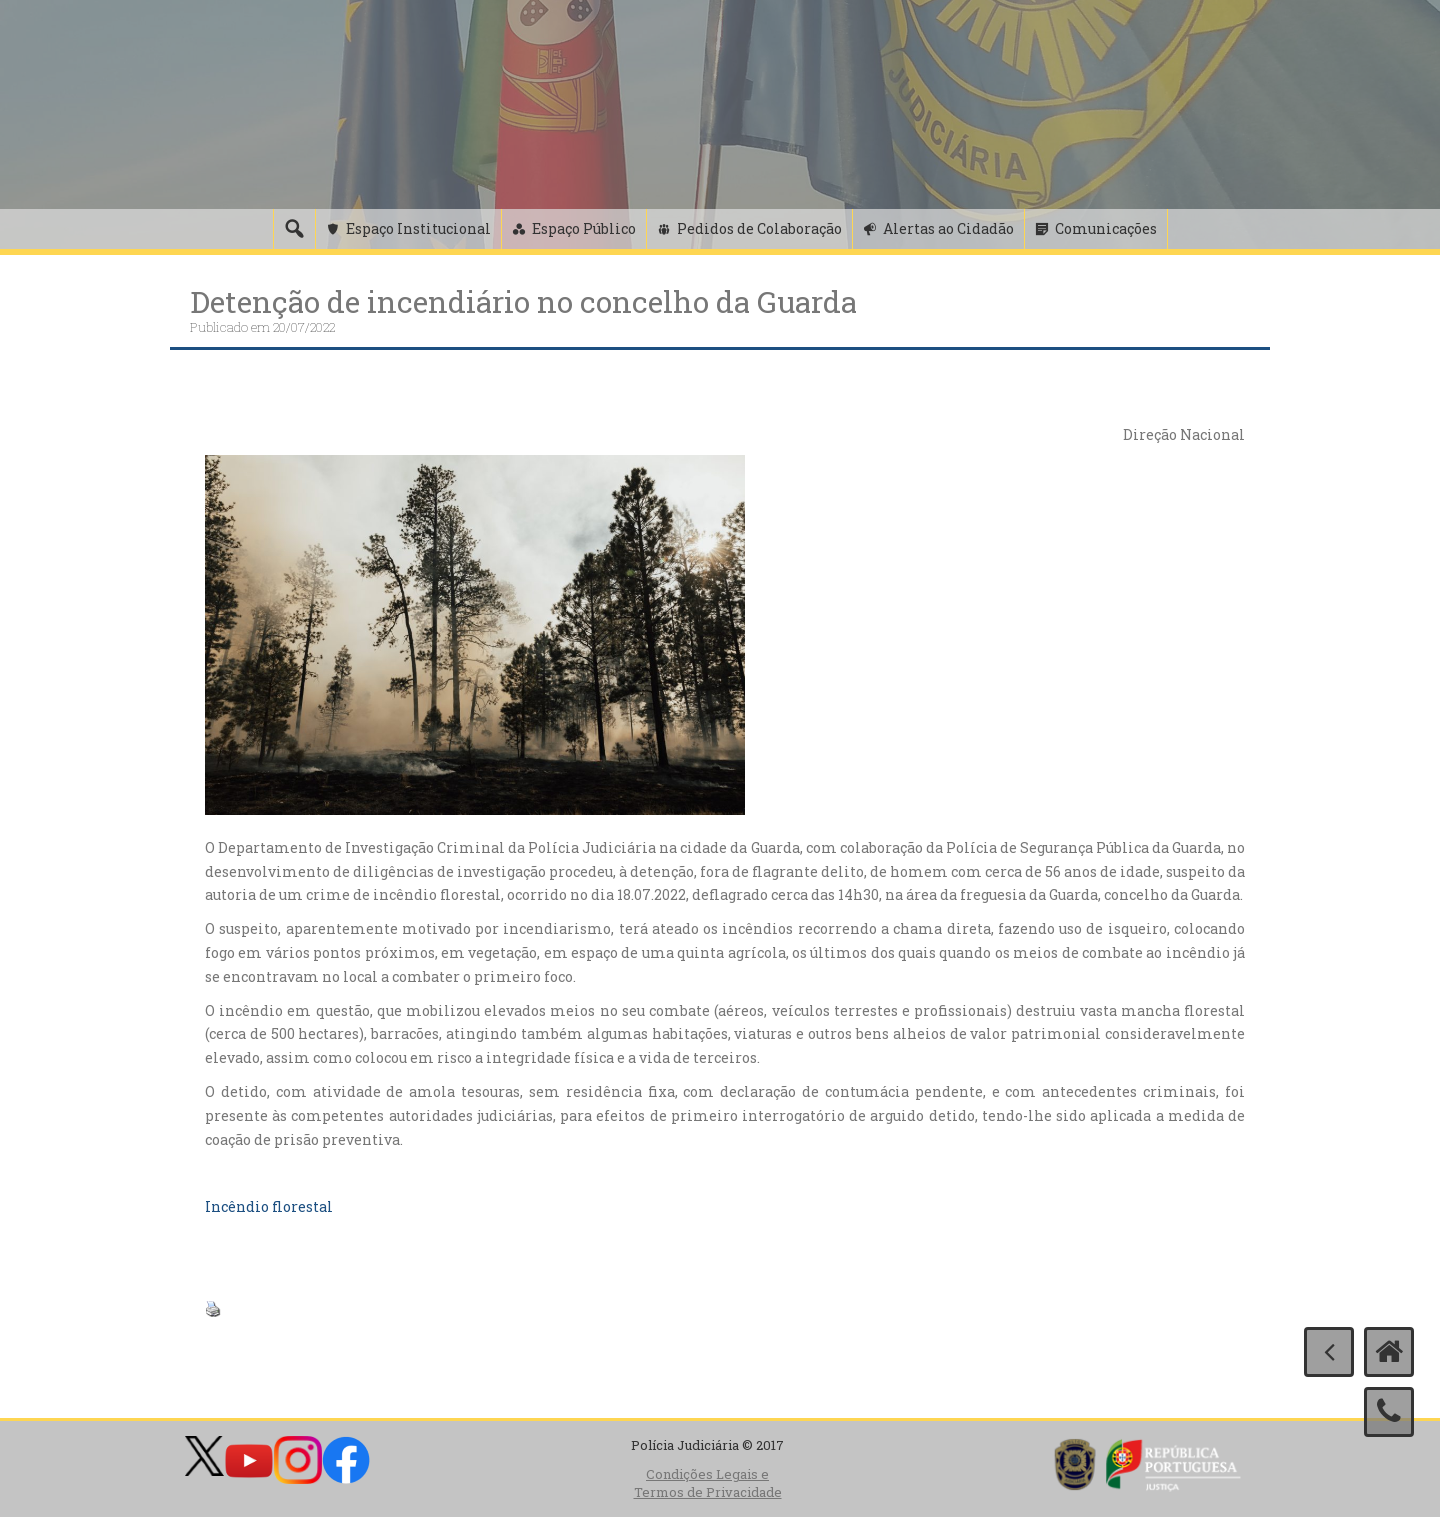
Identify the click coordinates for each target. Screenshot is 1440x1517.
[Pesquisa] (294, 229)
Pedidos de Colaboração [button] (759, 228)
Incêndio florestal (269, 1206)
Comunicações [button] (1106, 228)
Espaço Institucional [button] (418, 228)
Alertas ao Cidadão (948, 228)
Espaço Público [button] (584, 228)
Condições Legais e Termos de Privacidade (708, 1483)
